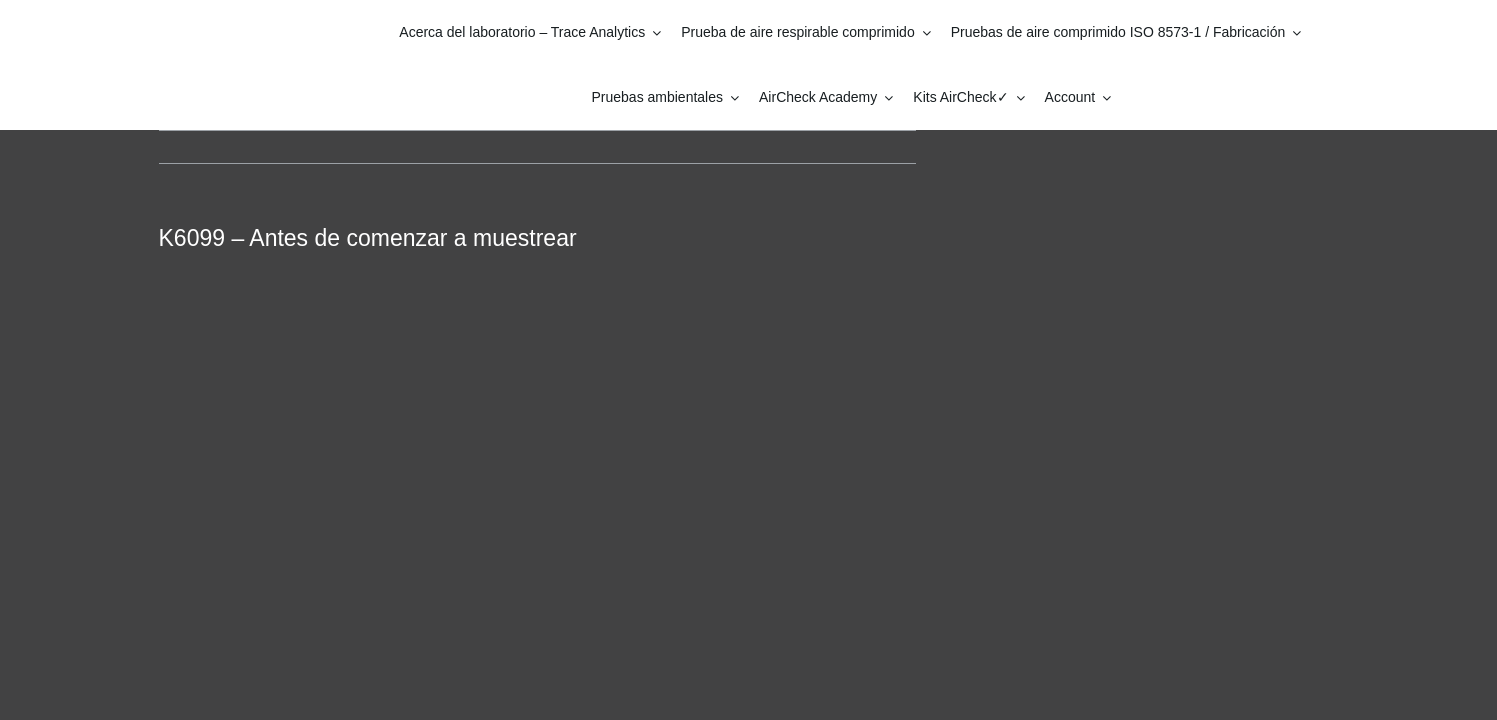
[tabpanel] (538, 434)
